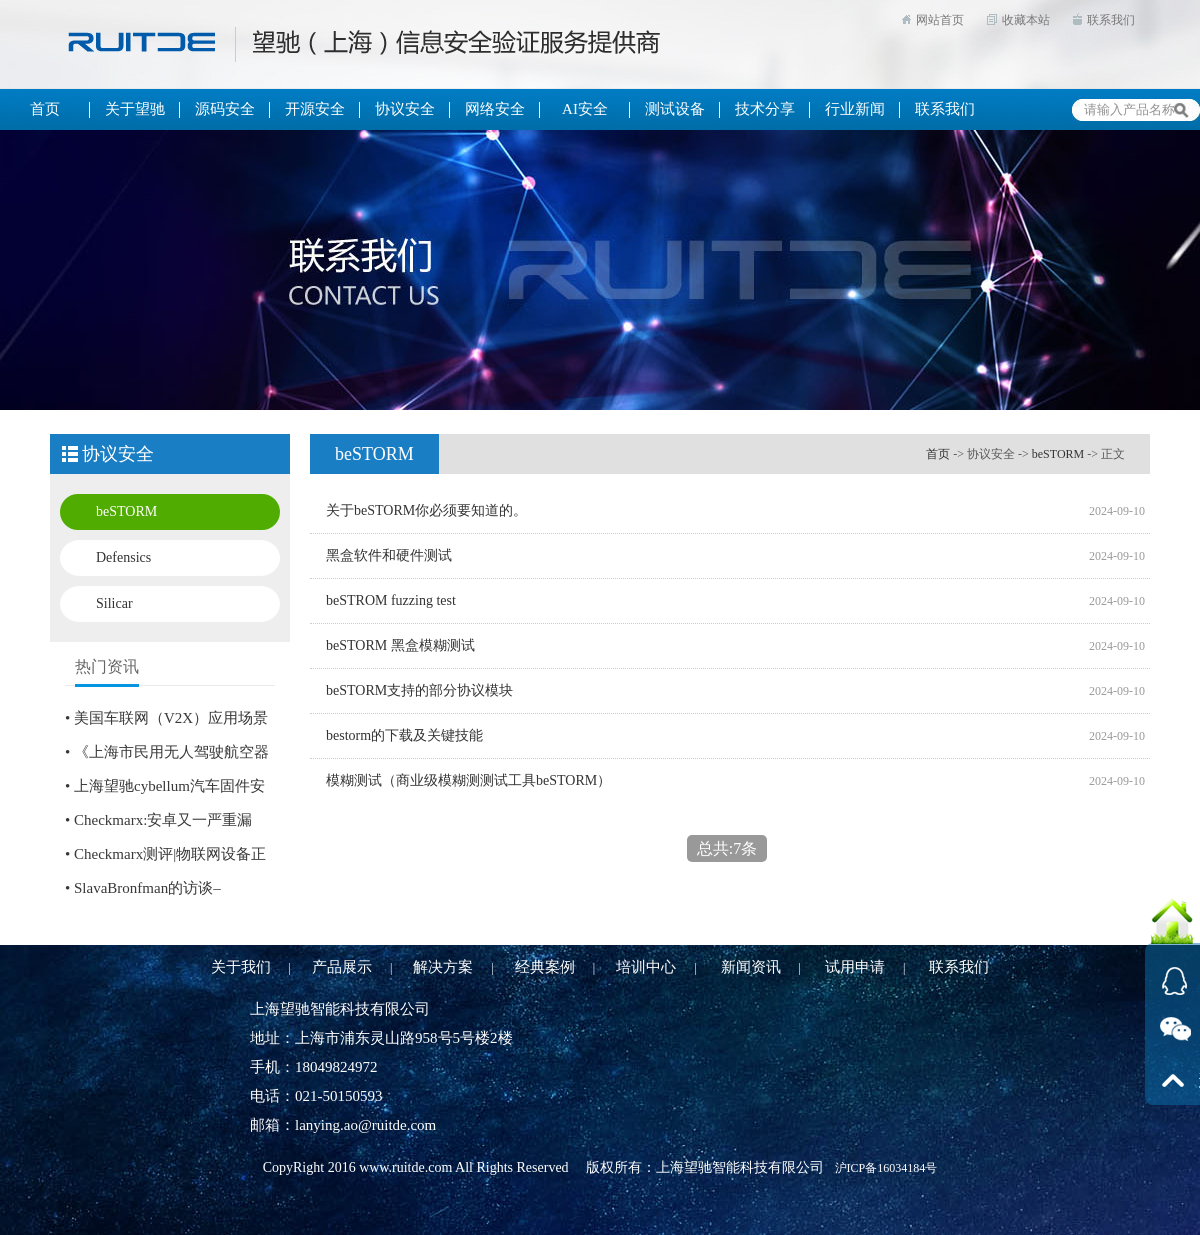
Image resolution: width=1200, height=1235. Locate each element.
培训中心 (646, 967)
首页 (938, 454)
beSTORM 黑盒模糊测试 (400, 645)
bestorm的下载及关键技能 (404, 735)
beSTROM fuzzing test (391, 600)
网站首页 (940, 20)
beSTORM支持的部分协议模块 (419, 690)
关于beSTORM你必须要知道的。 (426, 510)
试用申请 (855, 967)
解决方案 (443, 967)
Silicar (114, 603)
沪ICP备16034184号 (886, 1168)
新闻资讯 (751, 967)
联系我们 (1111, 20)
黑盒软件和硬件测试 (389, 555)
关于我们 (241, 967)
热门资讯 (107, 666)
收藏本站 (1026, 20)
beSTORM (126, 511)
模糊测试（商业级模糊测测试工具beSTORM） (468, 780)
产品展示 (342, 967)
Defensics (123, 557)
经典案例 (545, 967)
